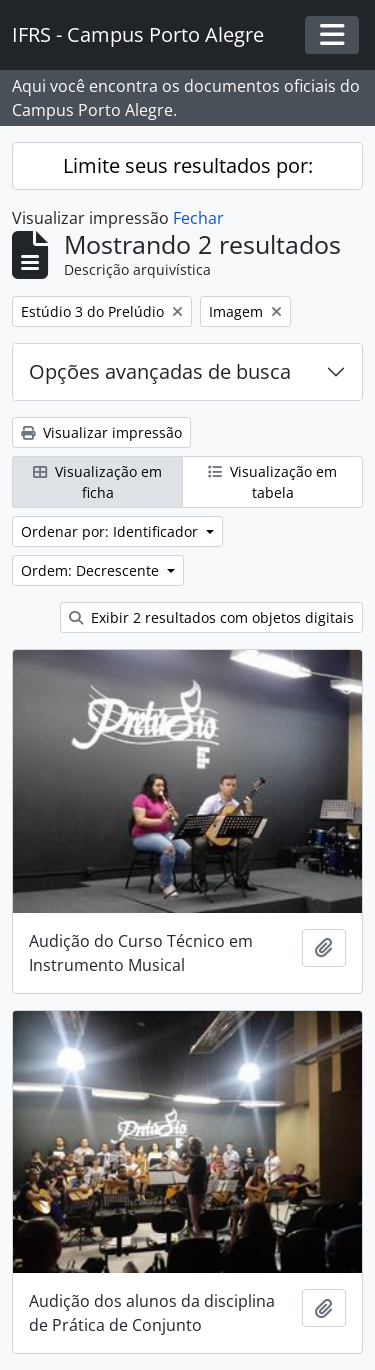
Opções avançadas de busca (160, 371)
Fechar (198, 218)
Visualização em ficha (97, 482)
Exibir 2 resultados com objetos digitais (211, 617)
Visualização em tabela (272, 482)
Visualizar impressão (101, 432)
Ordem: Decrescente (92, 570)
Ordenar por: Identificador (111, 531)
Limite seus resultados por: (188, 165)
